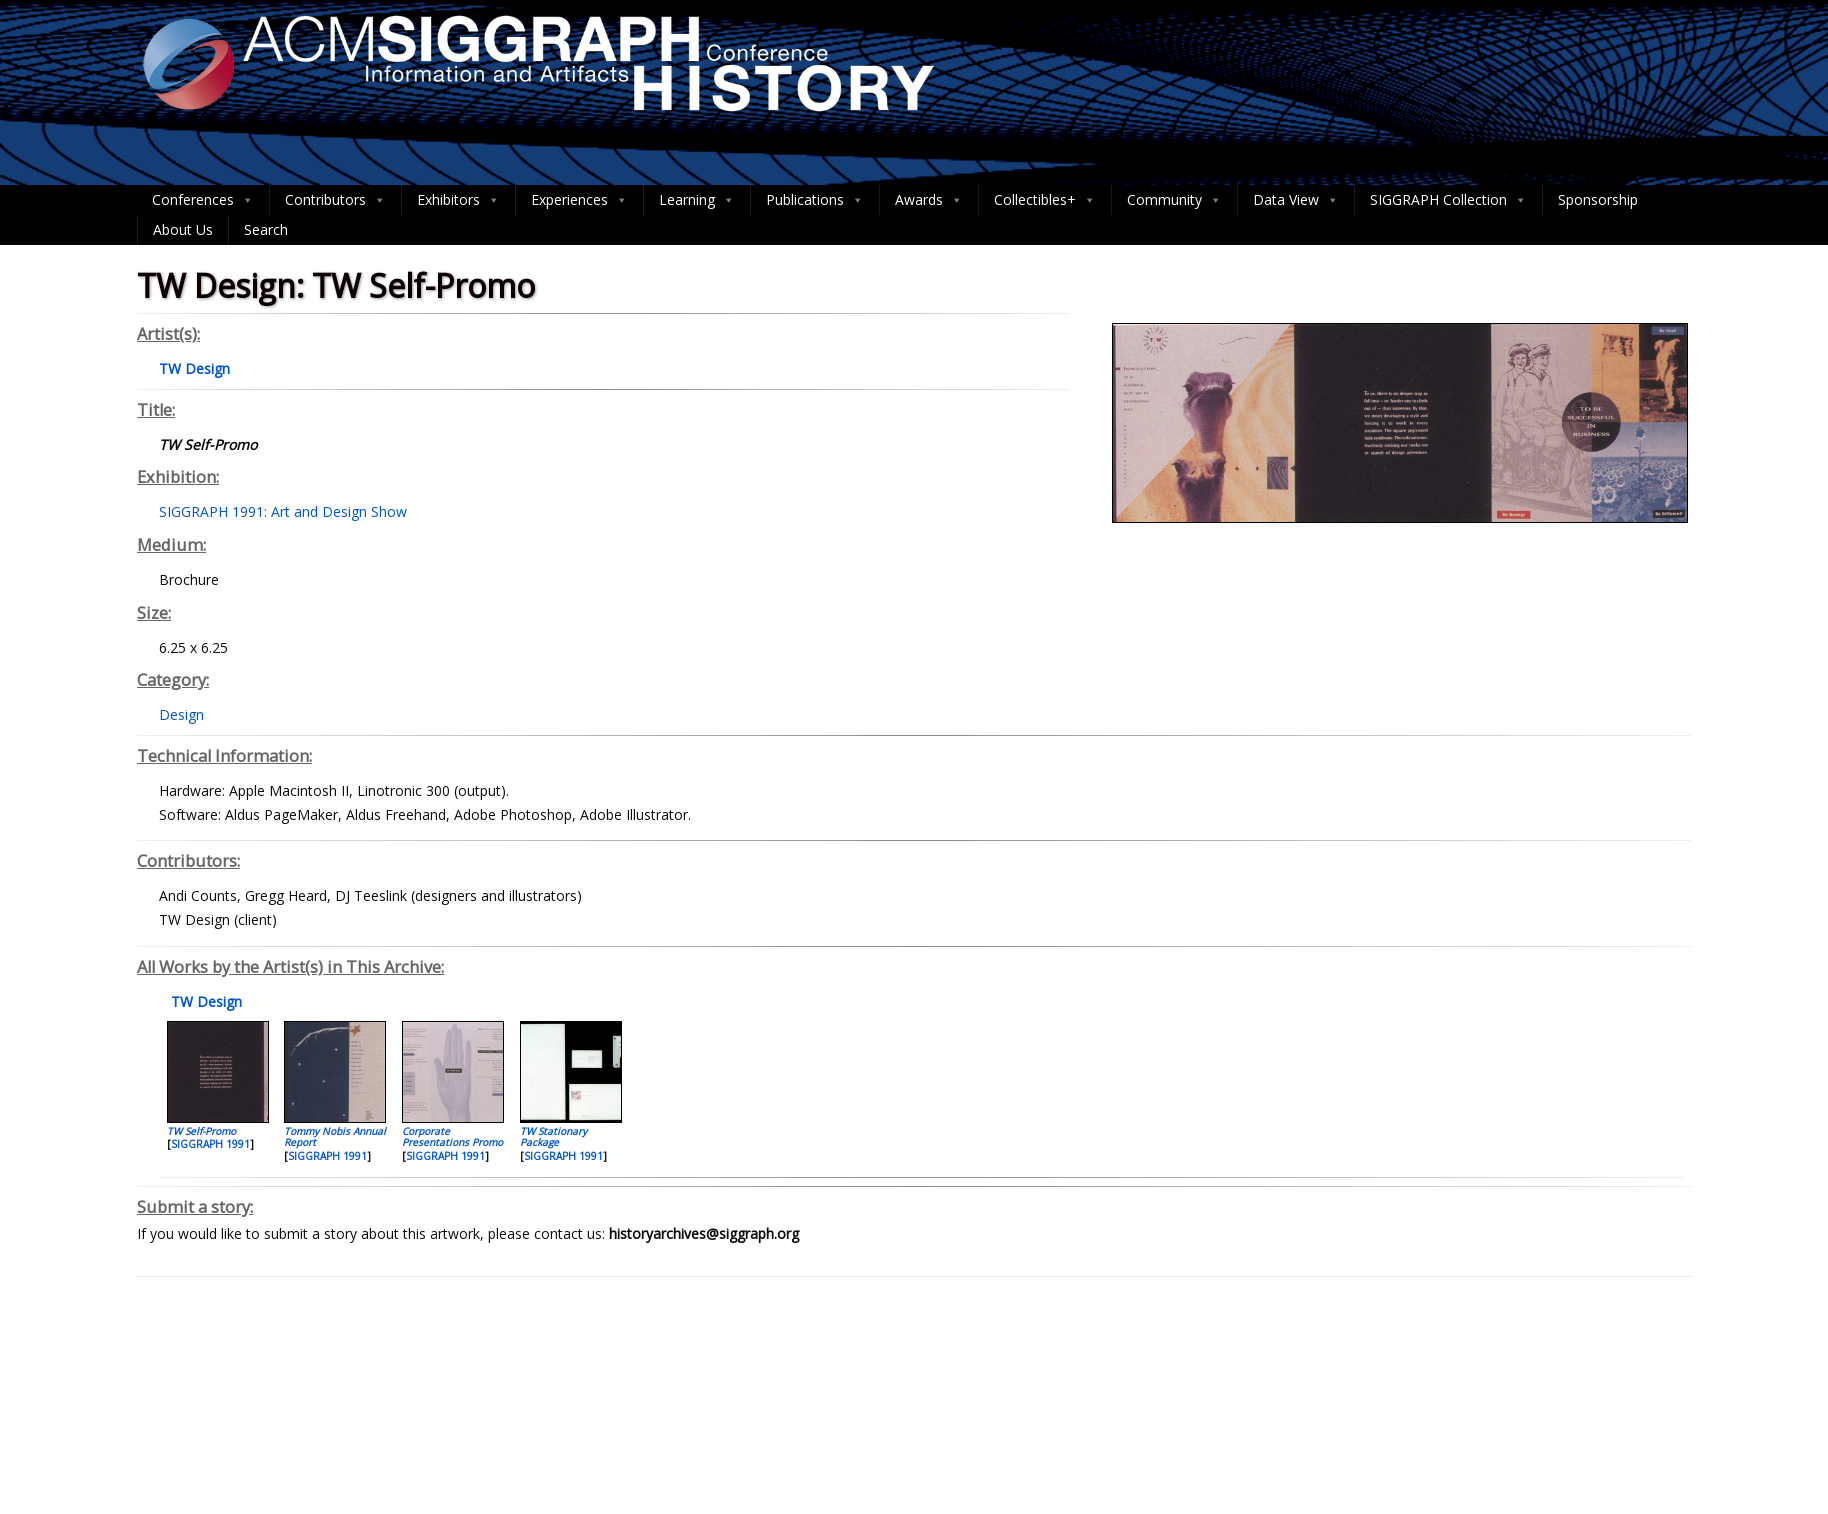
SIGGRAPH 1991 (210, 1144)
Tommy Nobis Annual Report (335, 1136)
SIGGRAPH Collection (1448, 200)
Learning (697, 200)
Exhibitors (458, 200)
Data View (1296, 200)
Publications (815, 200)
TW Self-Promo (201, 1131)
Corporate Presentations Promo (452, 1136)
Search (266, 229)
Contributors (335, 200)
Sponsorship (1598, 199)
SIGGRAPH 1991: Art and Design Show (283, 511)
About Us (183, 229)
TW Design (204, 1001)
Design (181, 714)
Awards (929, 200)
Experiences (579, 200)
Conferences (203, 200)
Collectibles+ (1045, 200)
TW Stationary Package (553, 1136)
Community (1174, 200)
